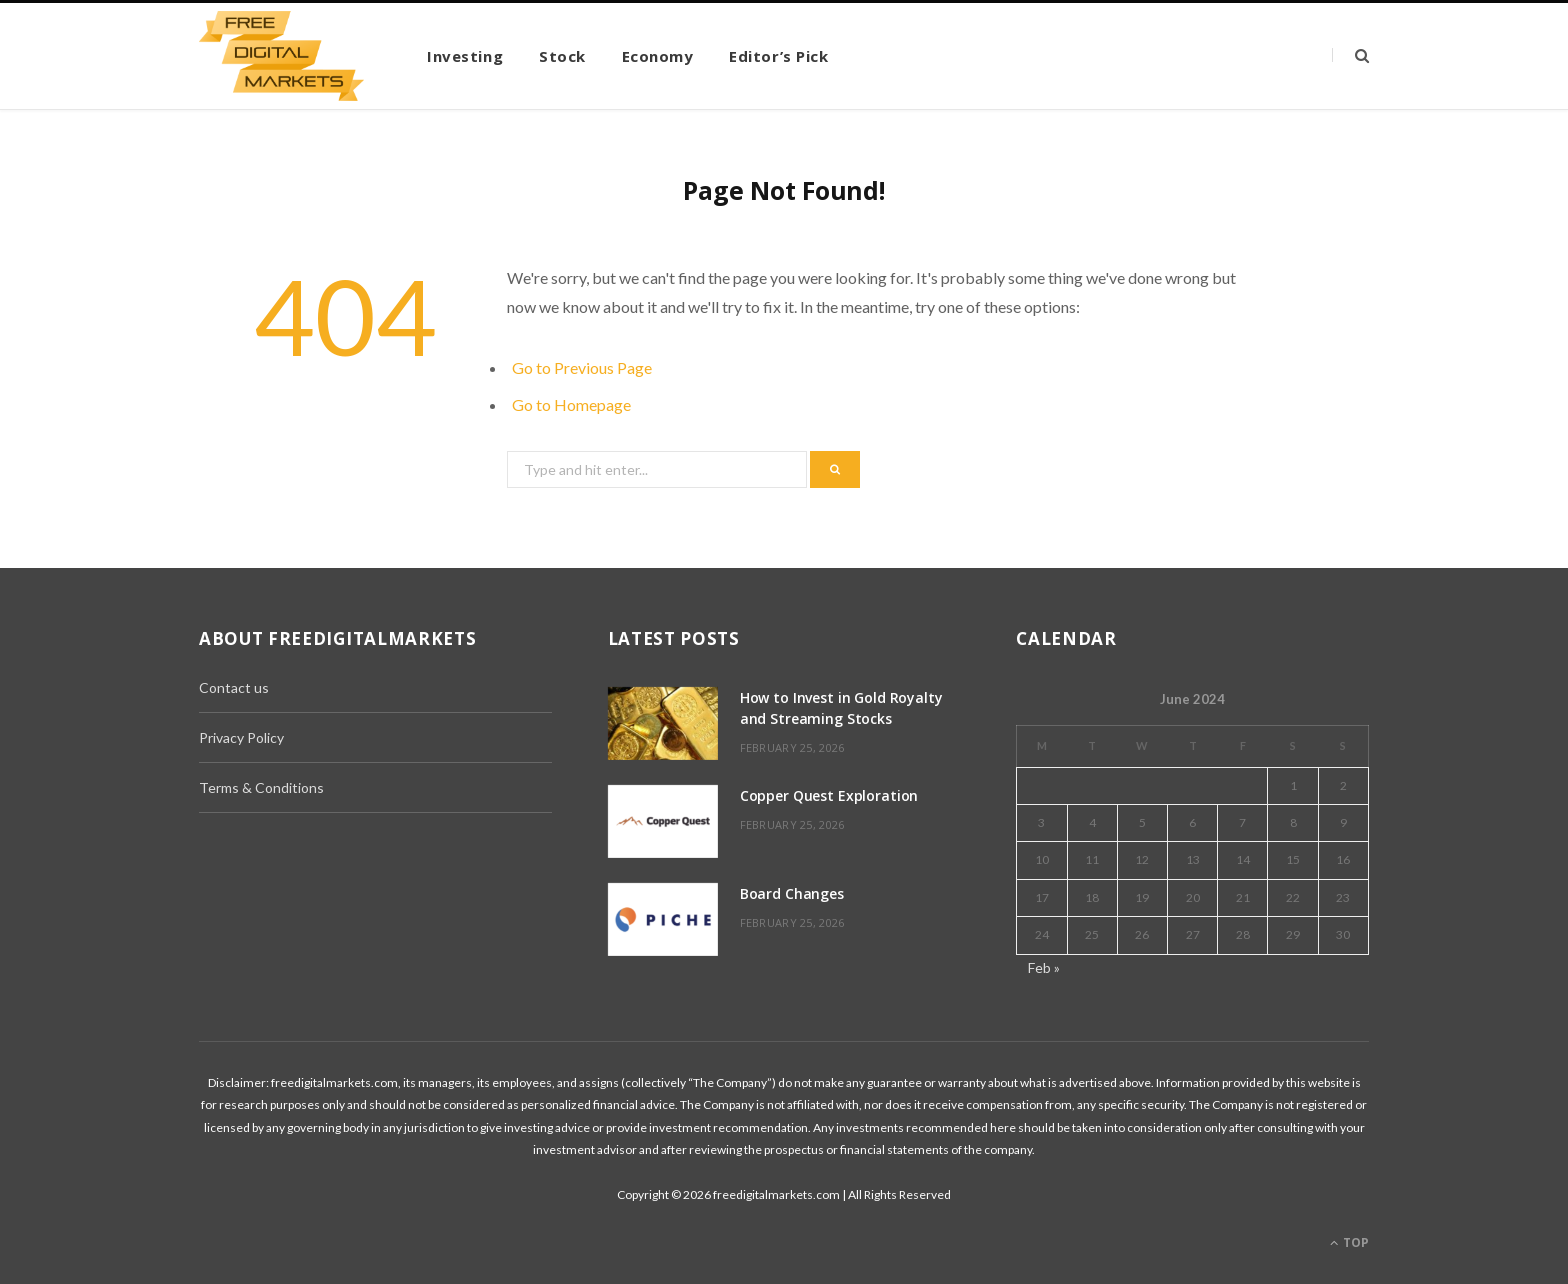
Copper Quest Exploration (829, 795)
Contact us (234, 687)
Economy (658, 56)
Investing (465, 56)
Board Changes (792, 893)
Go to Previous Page (582, 367)
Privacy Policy (241, 737)
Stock (562, 56)
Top (1349, 1242)
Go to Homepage (571, 404)
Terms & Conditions (261, 787)
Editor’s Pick (778, 56)
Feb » (1044, 967)
